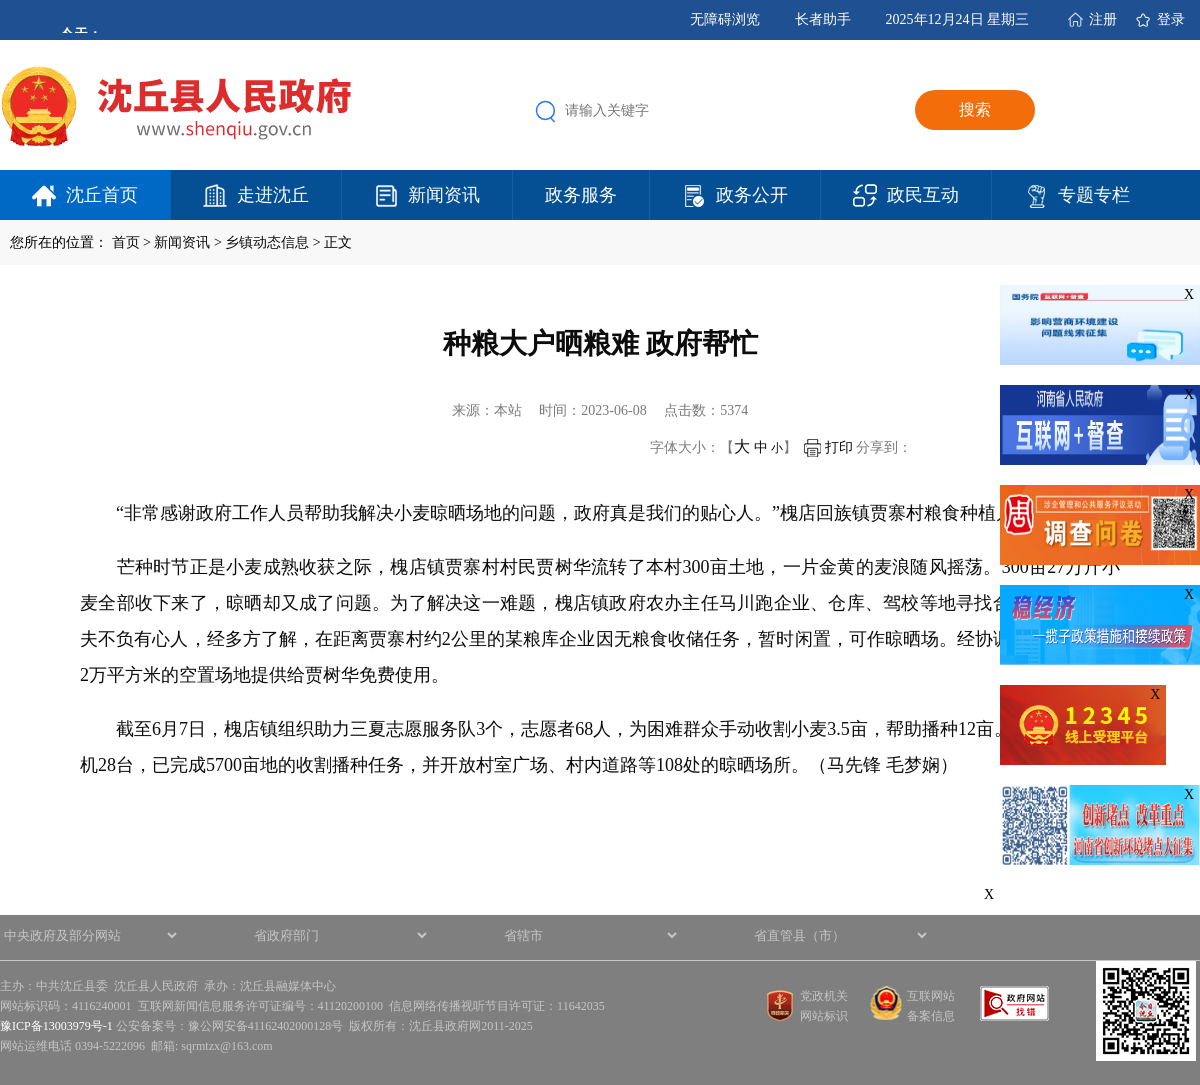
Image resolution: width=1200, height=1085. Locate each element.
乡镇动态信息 (267, 242)
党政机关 (824, 996)
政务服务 (581, 195)
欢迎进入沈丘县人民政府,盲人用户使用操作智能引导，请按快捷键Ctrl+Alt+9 (0, 0)
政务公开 (752, 195)
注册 (1103, 19)
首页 (126, 242)
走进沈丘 (273, 195)
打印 (828, 447)
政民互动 (923, 195)
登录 (1171, 19)
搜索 (975, 109)
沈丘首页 (102, 195)
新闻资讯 (444, 195)
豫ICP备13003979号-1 (56, 1026)
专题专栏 (1094, 195)
